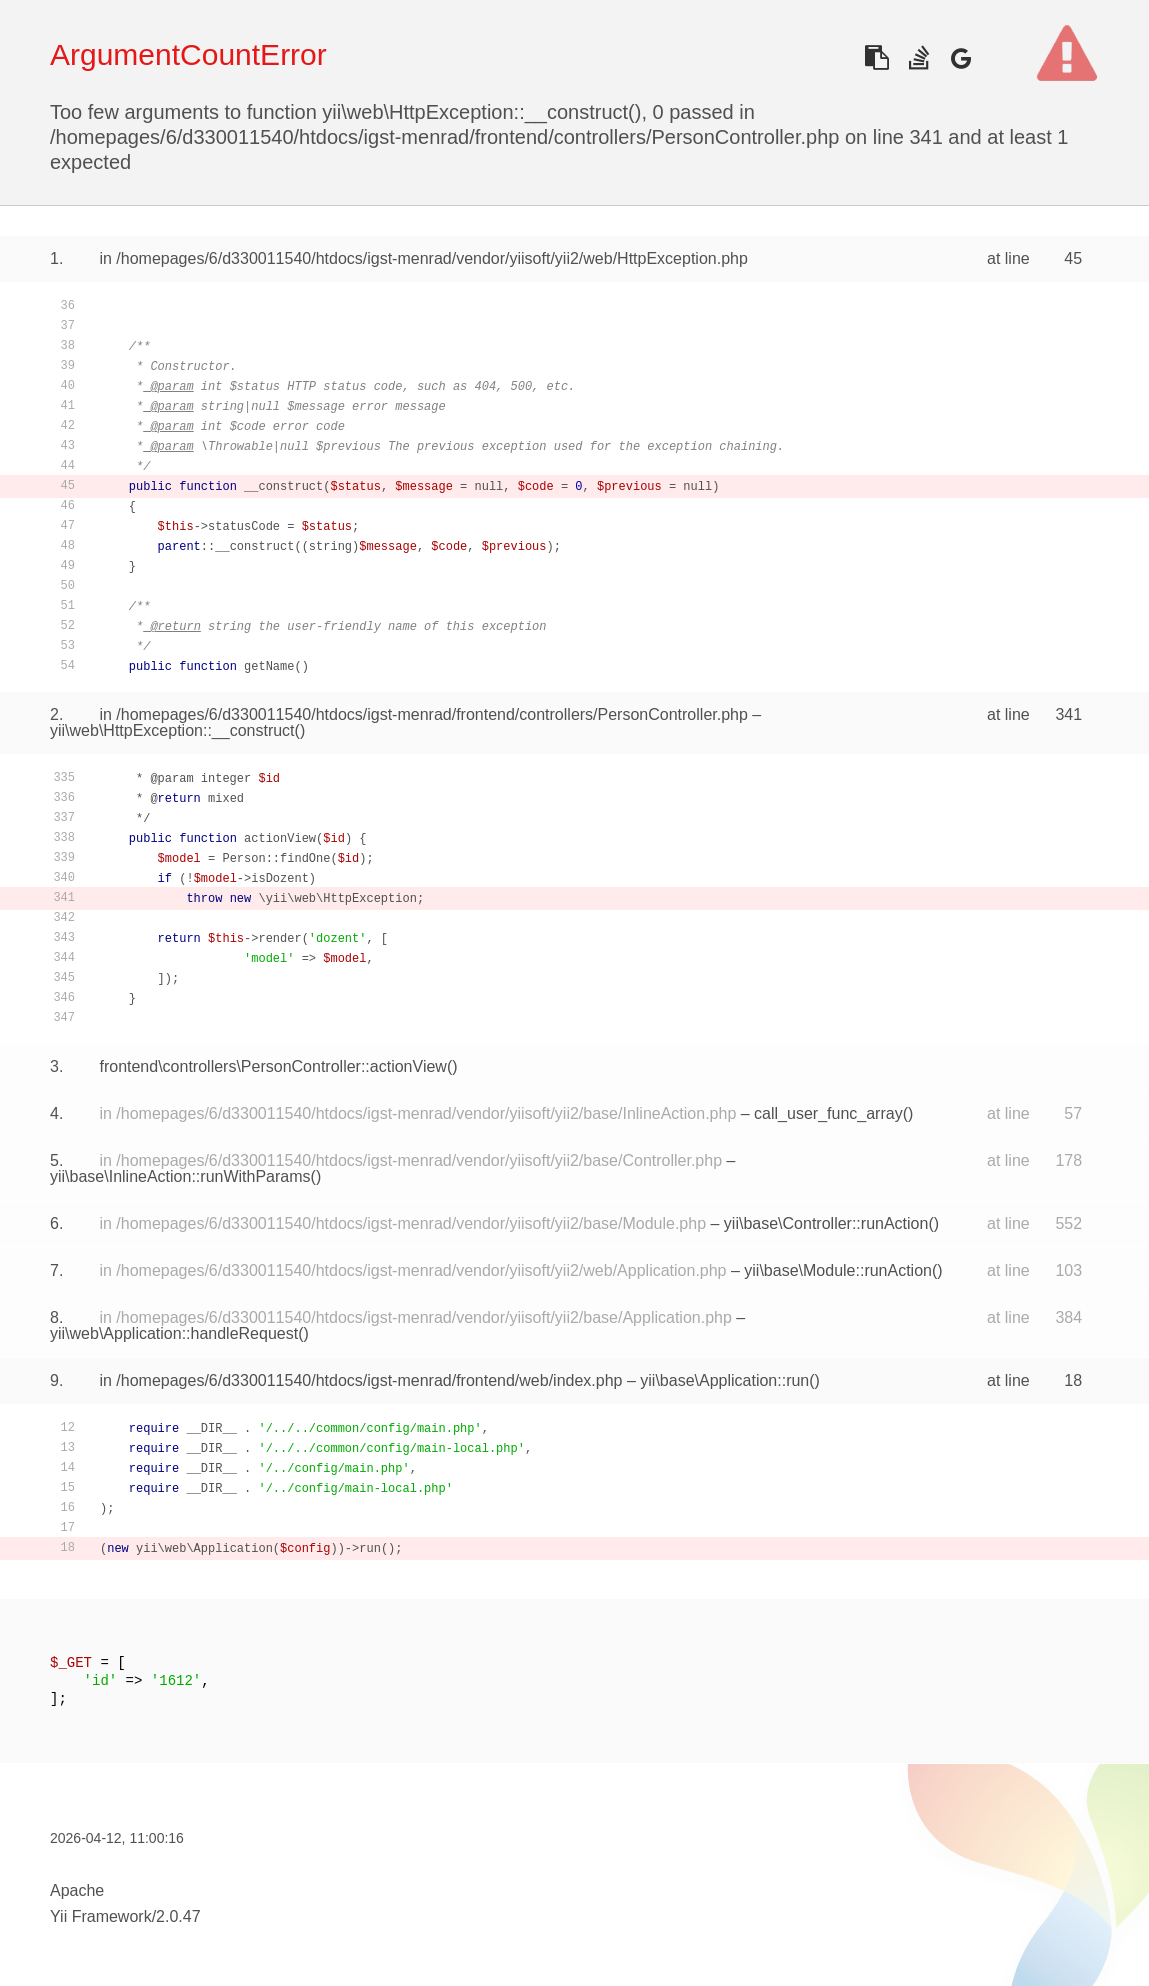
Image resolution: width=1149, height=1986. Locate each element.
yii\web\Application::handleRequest (174, 1333)
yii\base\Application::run (724, 1380)
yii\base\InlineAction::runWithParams (180, 1176)
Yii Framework (101, 1916)
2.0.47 (178, 1916)
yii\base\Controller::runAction (826, 1223)
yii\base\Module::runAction (838, 1270)
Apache (77, 1890)
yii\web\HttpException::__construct (172, 730)
